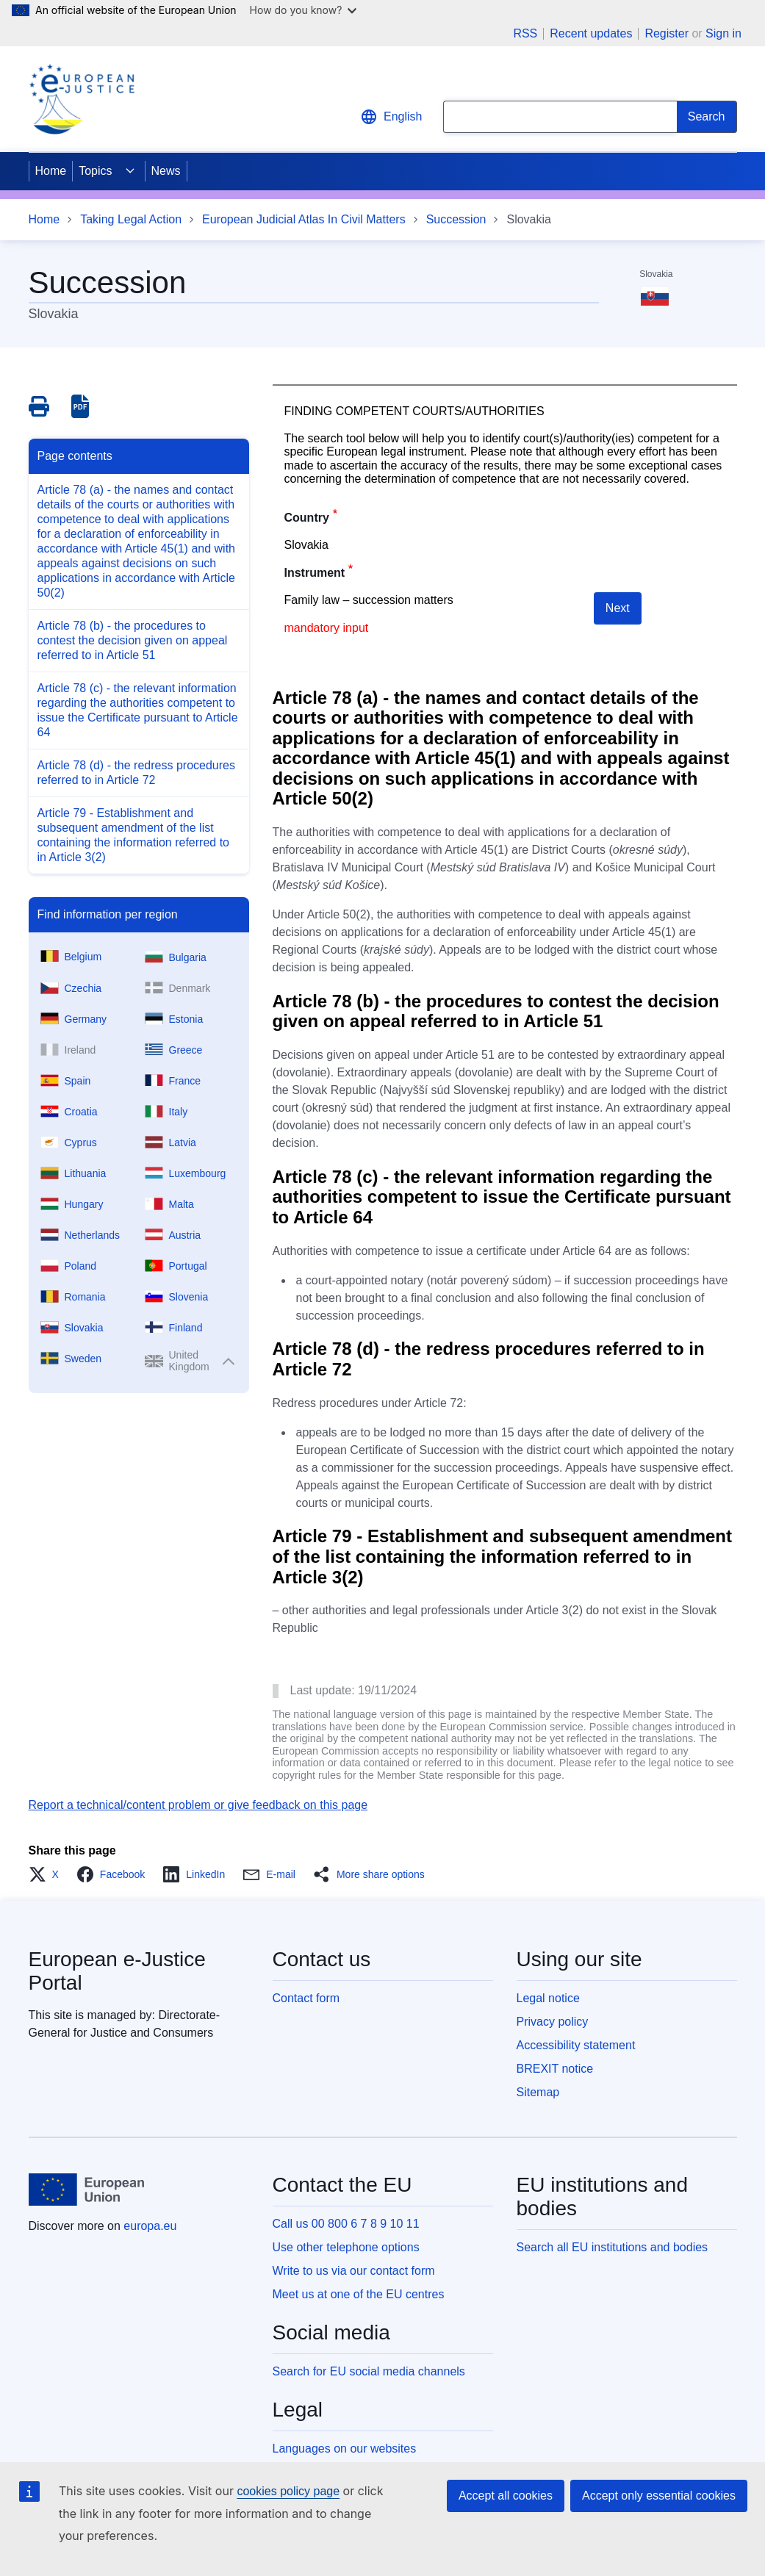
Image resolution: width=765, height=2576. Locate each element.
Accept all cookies (506, 2495)
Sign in (723, 33)
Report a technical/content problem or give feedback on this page (198, 1805)
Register (666, 33)
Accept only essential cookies (659, 2495)
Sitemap (538, 2092)
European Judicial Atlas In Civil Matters (304, 219)
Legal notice (548, 1998)
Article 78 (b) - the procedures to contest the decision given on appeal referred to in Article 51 (132, 640)
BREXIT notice (555, 2068)
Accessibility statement (576, 2045)
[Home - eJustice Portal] (81, 99)
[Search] (707, 117)
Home (51, 171)
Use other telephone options (346, 2247)
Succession (456, 219)
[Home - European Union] (87, 2189)
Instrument (314, 572)
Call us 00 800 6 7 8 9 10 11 (346, 2223)
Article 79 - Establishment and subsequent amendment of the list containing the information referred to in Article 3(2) (133, 835)
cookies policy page (288, 2491)
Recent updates (591, 34)
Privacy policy (553, 2021)
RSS (525, 34)
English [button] (391, 117)
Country (306, 517)
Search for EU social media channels (369, 2371)
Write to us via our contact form (354, 2270)
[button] (48, 1874)
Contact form (306, 1998)
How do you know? (303, 10)
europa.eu (149, 2226)
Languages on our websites (345, 2448)
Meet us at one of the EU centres (359, 2294)
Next (618, 608)
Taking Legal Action (131, 219)
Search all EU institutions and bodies (612, 2247)
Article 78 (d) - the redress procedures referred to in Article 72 (136, 772)
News (166, 171)
